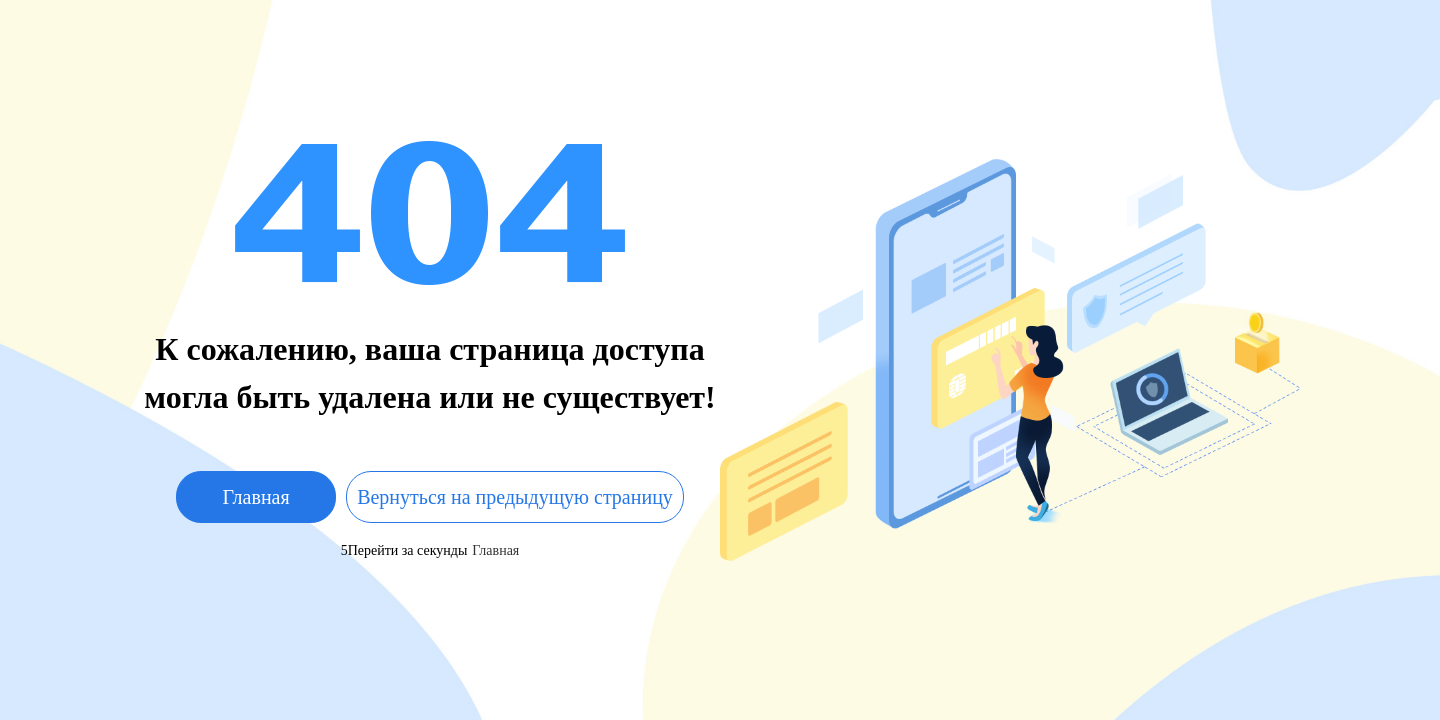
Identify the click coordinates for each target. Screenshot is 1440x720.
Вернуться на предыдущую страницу (515, 497)
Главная (256, 497)
